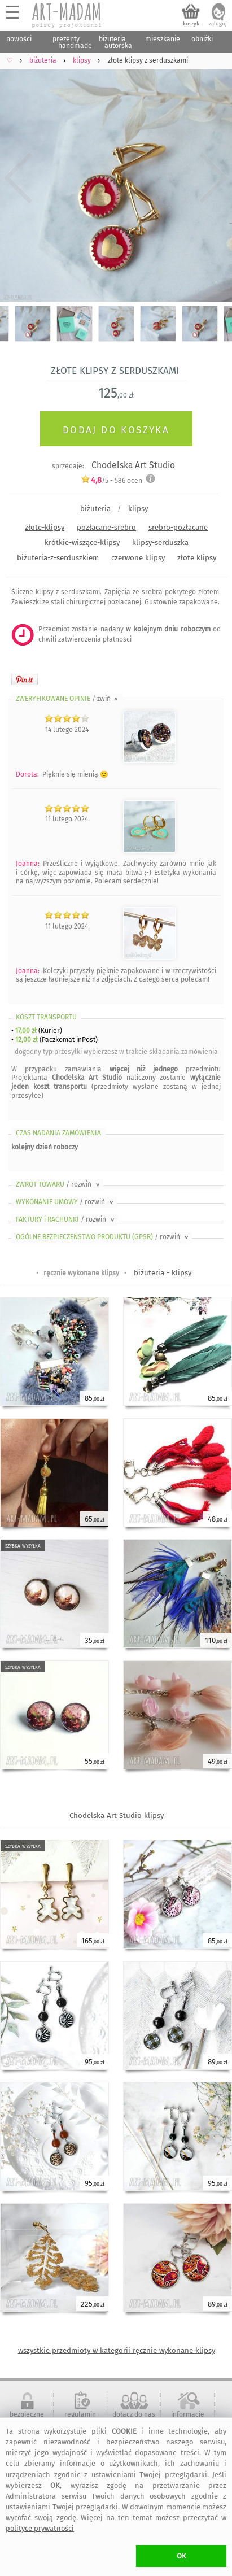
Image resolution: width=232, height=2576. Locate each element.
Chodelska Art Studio (133, 465)
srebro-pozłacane (178, 527)
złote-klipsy (44, 527)
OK (181, 2556)
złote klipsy (196, 557)
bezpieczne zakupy (27, 2418)
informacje (187, 2414)
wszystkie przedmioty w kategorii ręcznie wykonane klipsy (116, 2350)
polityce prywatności (40, 2528)
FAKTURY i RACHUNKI (66, 1219)
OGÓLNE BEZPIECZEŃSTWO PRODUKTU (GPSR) (103, 1237)
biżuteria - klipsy (162, 1273)
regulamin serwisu (80, 2418)
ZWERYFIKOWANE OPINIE (68, 699)
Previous (18, 178)
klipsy (138, 508)
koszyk (191, 23)
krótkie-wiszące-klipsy (82, 542)
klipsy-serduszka (160, 542)
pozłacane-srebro (106, 527)
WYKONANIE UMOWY (65, 1202)
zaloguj (218, 23)
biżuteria (95, 508)
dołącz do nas (133, 2414)
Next (213, 178)
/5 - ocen (111, 480)
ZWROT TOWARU (59, 1184)
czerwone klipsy (138, 557)
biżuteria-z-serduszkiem (58, 557)
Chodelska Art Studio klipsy (116, 1815)
